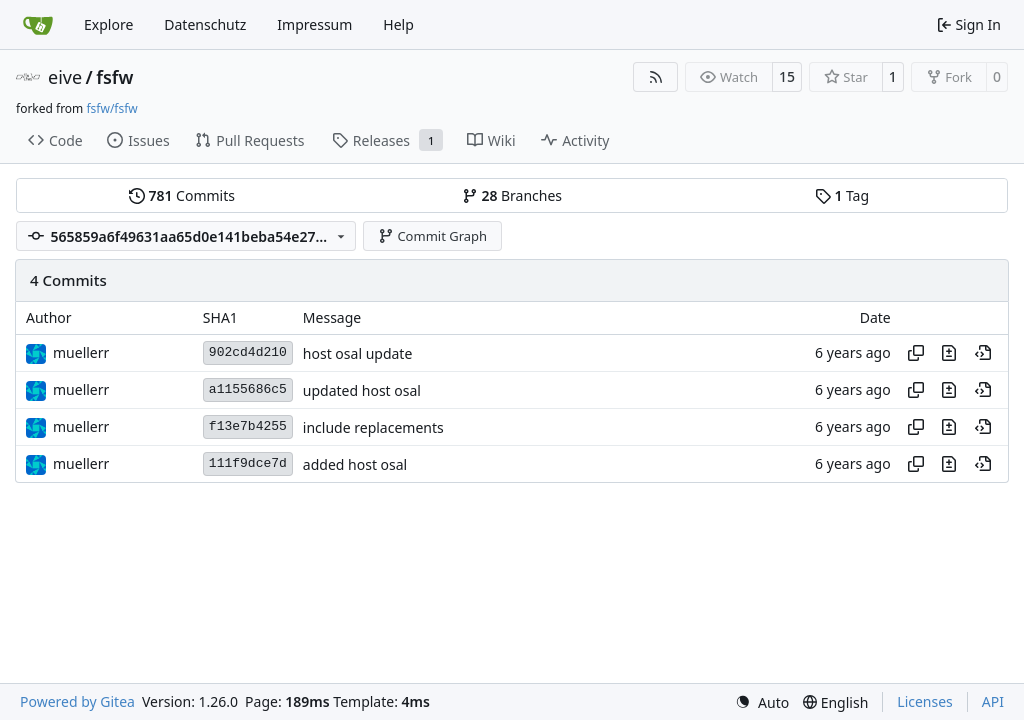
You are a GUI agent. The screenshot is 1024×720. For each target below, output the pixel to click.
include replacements (373, 427)
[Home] (38, 25)
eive (65, 77)
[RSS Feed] (656, 77)
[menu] (762, 702)
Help (398, 24)
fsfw (114, 77)
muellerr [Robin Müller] (81, 352)
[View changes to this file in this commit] (949, 353)
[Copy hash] (916, 353)
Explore (108, 24)
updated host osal (362, 390)
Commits (182, 195)
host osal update (357, 353)
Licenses (925, 701)
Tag (842, 195)
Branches (512, 195)
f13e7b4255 (248, 426)
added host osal (355, 464)
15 (787, 76)
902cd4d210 (248, 352)
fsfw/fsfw (111, 108)
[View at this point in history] (983, 353)
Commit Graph (432, 236)
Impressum (314, 24)
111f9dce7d (248, 463)
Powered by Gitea (77, 701)
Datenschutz (205, 24)
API (993, 701)
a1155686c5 (248, 389)
